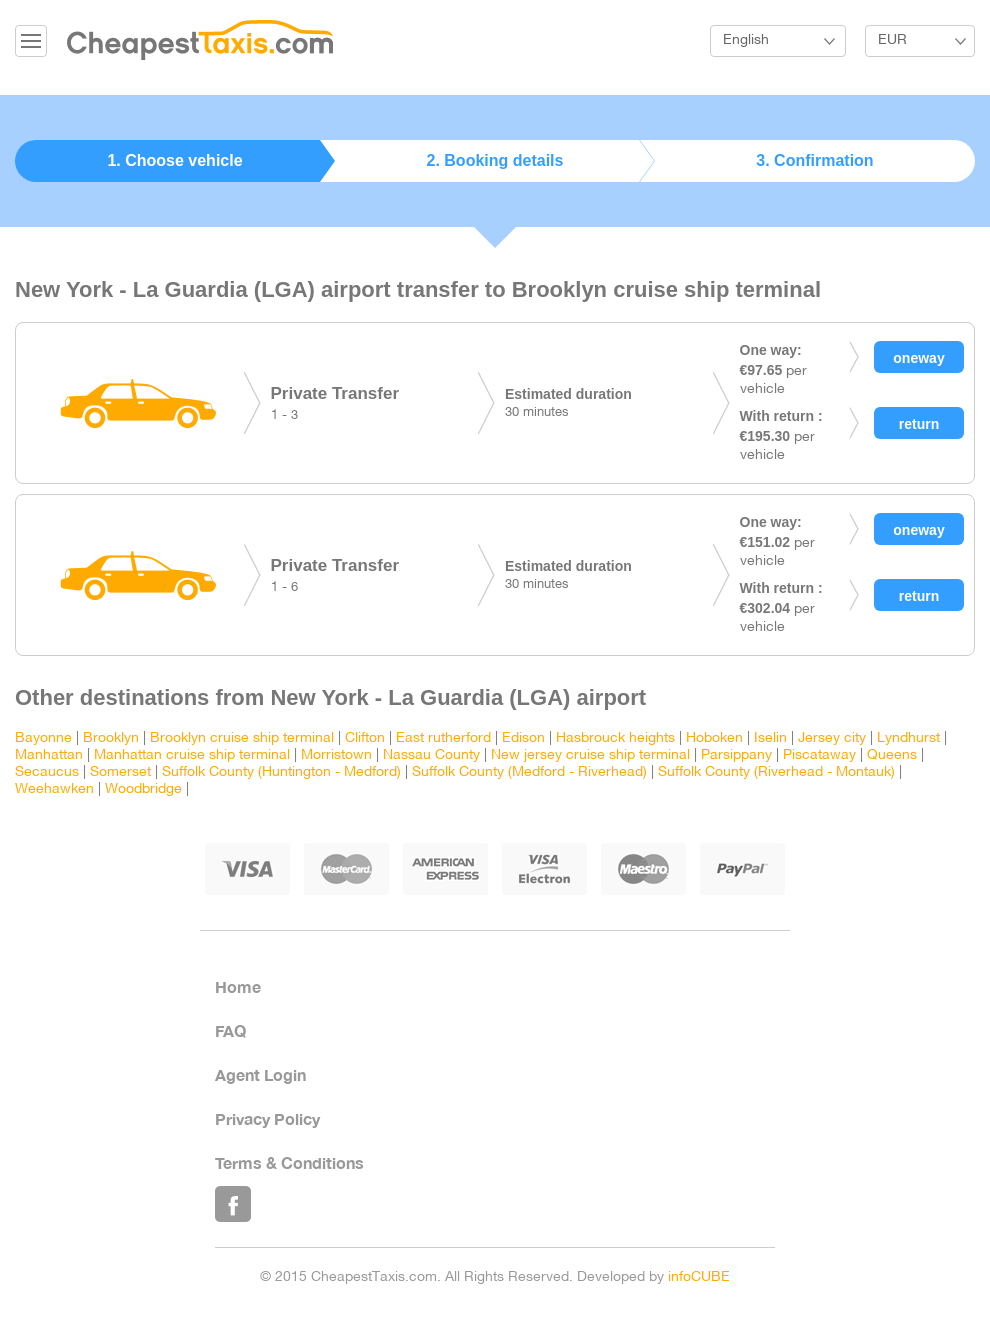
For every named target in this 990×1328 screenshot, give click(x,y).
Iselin (770, 738)
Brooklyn (111, 738)
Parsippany (736, 755)
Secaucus (47, 772)
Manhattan (49, 755)
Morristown (336, 755)
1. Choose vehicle (174, 160)
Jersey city (832, 738)
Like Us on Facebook (233, 1204)
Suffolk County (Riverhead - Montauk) (776, 772)
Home (238, 986)
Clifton (365, 738)
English (746, 40)
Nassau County (431, 755)
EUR (892, 40)
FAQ (230, 1030)
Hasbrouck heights (615, 738)
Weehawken (54, 789)
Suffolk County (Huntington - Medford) (281, 772)
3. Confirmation (814, 160)
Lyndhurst (908, 738)
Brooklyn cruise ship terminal (242, 738)
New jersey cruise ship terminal (590, 755)
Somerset (120, 772)
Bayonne (43, 738)
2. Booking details (495, 160)
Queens (892, 755)
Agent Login (260, 1074)
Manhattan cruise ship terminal (192, 755)
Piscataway (819, 755)
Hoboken (714, 738)
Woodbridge (143, 789)
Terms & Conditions (289, 1162)
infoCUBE (699, 1277)
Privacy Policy (267, 1118)
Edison (523, 738)
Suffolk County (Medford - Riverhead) (529, 772)
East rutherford (443, 738)
